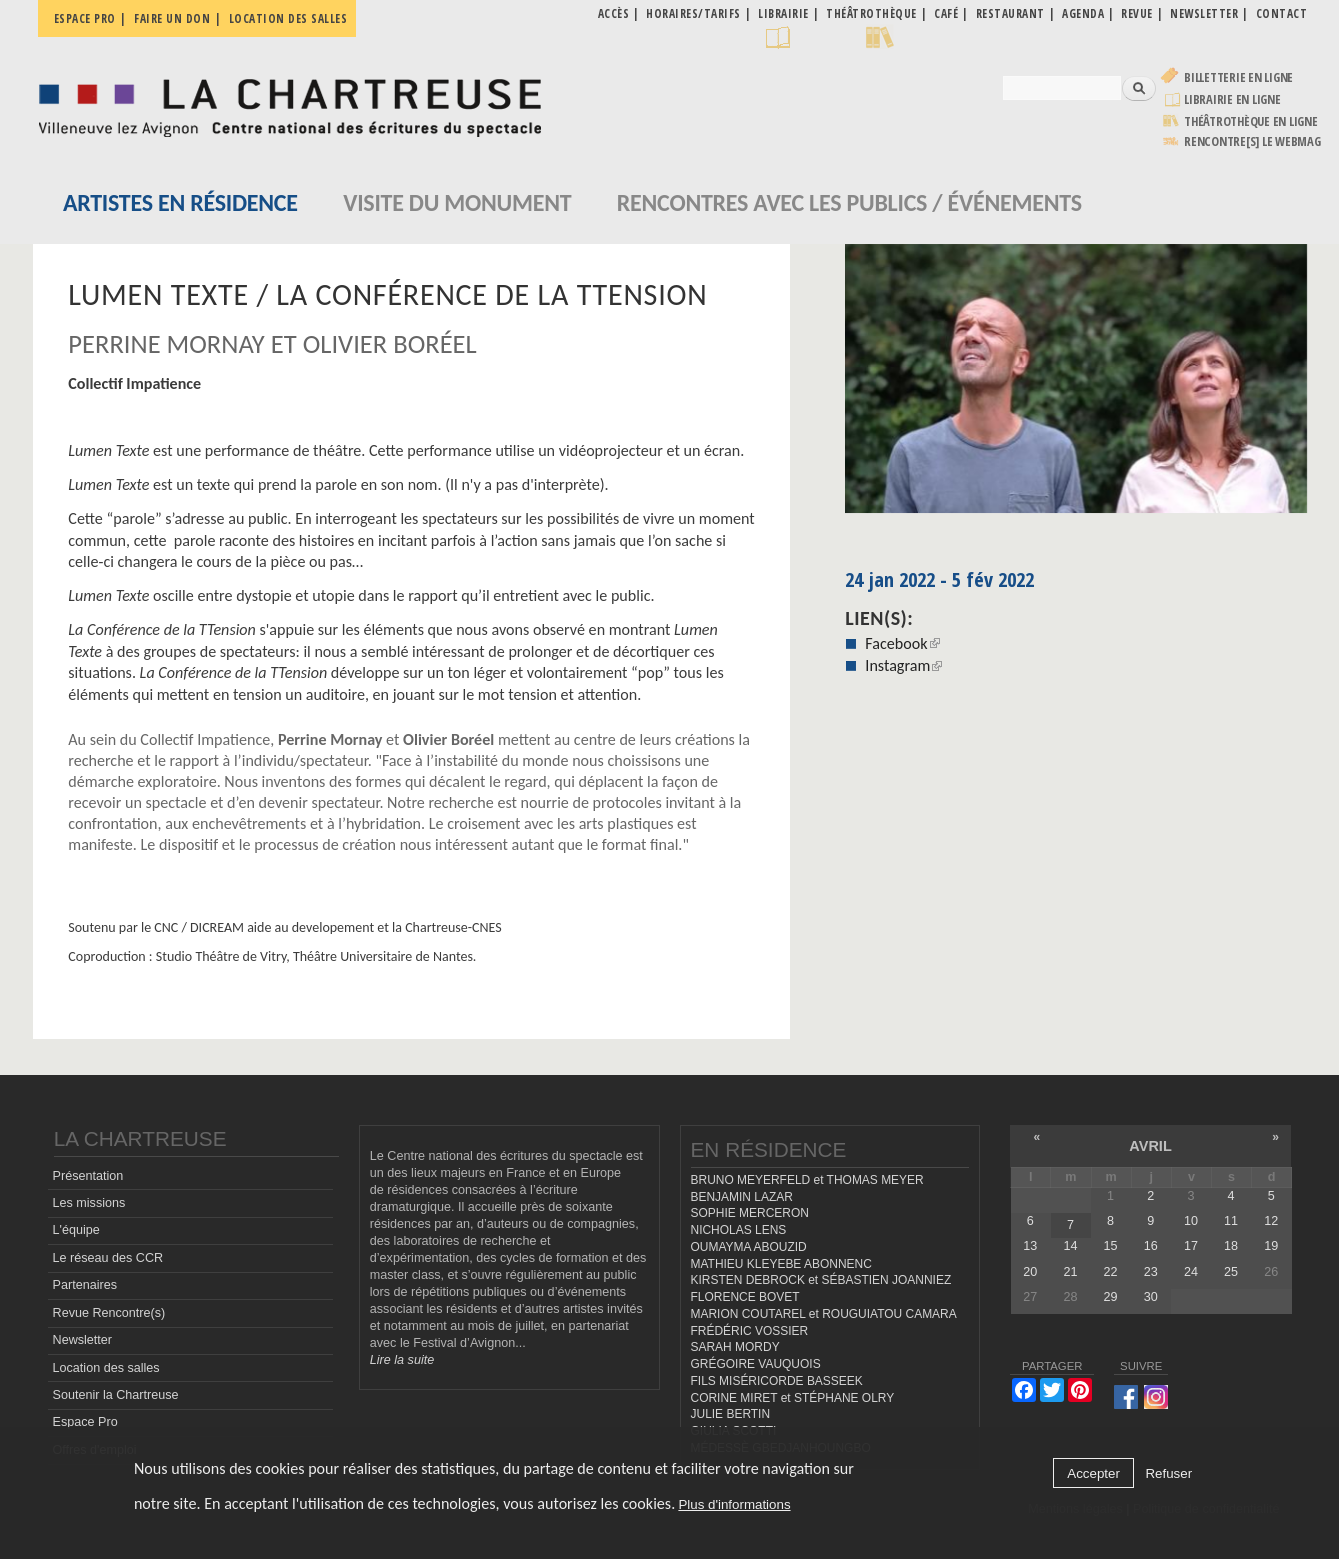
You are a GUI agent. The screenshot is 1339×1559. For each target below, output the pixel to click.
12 (1271, 1221)
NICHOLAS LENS (739, 1230)
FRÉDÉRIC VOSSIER (750, 1331)
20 (1030, 1272)
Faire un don (172, 18)
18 (1231, 1246)
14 (1070, 1246)
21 (1070, 1272)
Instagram (903, 665)
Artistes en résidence (180, 202)
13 (1030, 1246)
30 (1151, 1297)
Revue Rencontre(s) (109, 1313)
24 (1191, 1272)
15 (1111, 1246)
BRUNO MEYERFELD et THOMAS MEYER (807, 1180)
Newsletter (83, 1340)
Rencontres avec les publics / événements (849, 202)
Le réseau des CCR (108, 1258)
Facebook (902, 643)
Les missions (89, 1203)
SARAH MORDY (735, 1347)
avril (1150, 1146)
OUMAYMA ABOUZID (749, 1247)
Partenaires (85, 1285)
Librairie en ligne (1232, 99)
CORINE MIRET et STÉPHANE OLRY (793, 1398)
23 (1151, 1272)
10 (1191, 1221)
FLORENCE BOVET (745, 1297)
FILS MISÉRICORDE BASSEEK (777, 1381)
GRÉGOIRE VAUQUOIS (756, 1364)
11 (1231, 1221)
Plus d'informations (734, 1504)
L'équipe (76, 1230)
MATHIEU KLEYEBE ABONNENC (781, 1264)
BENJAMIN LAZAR (742, 1197)
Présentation (88, 1176)
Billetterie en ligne (1238, 77)
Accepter (1093, 1473)
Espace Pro (85, 1422)
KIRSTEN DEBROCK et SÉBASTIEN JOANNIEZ (821, 1280)
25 (1231, 1272)
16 (1151, 1246)
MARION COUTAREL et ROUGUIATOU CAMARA (824, 1314)
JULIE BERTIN (731, 1414)
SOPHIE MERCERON (750, 1213)
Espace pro (85, 18)
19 (1271, 1246)
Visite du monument (457, 202)
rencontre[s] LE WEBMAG (1252, 141)
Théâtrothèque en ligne (1251, 121)
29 (1111, 1297)
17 (1191, 1246)
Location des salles (288, 18)
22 (1111, 1272)
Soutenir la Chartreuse (116, 1395)
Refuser (1168, 1473)
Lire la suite (402, 1360)
